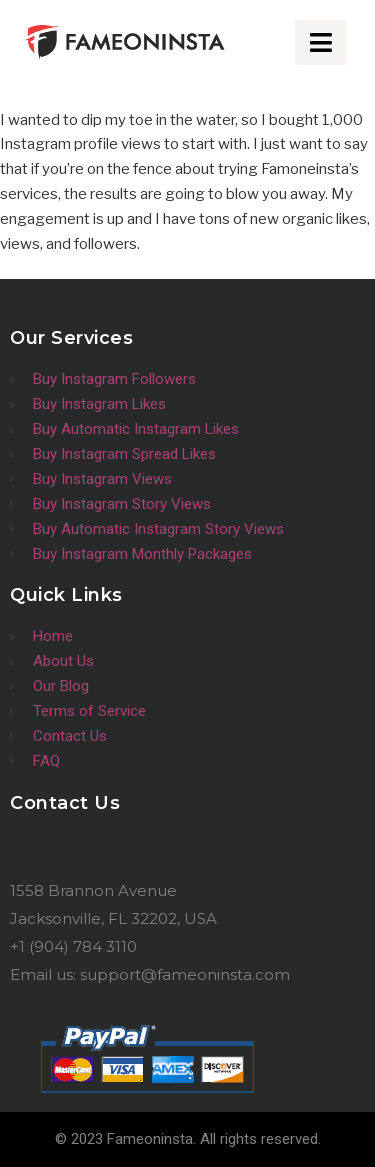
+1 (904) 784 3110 (73, 946)
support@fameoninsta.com (185, 974)
